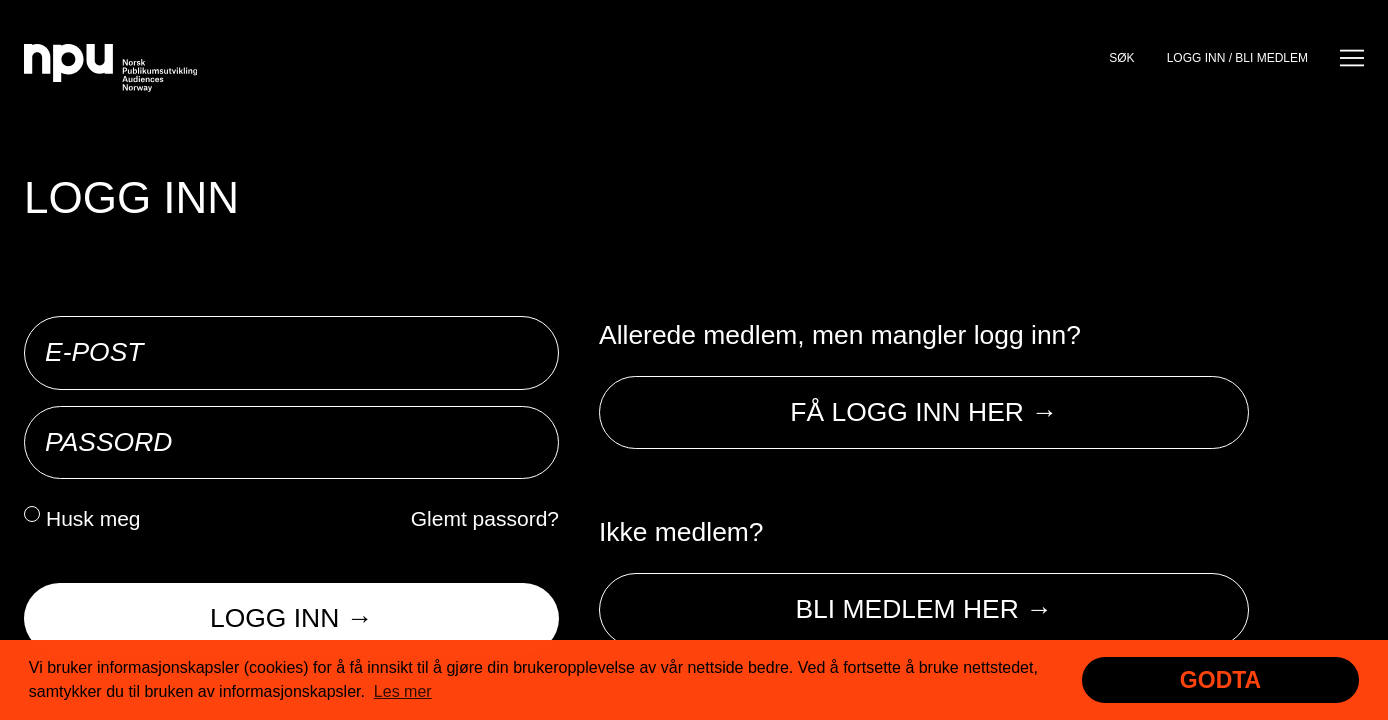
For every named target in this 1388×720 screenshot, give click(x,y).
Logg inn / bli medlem (1237, 58)
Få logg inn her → (923, 412)
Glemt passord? (485, 518)
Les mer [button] (403, 691)
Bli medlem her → (923, 609)
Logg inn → (291, 618)
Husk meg (93, 518)
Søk (1121, 58)
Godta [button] (1220, 680)
